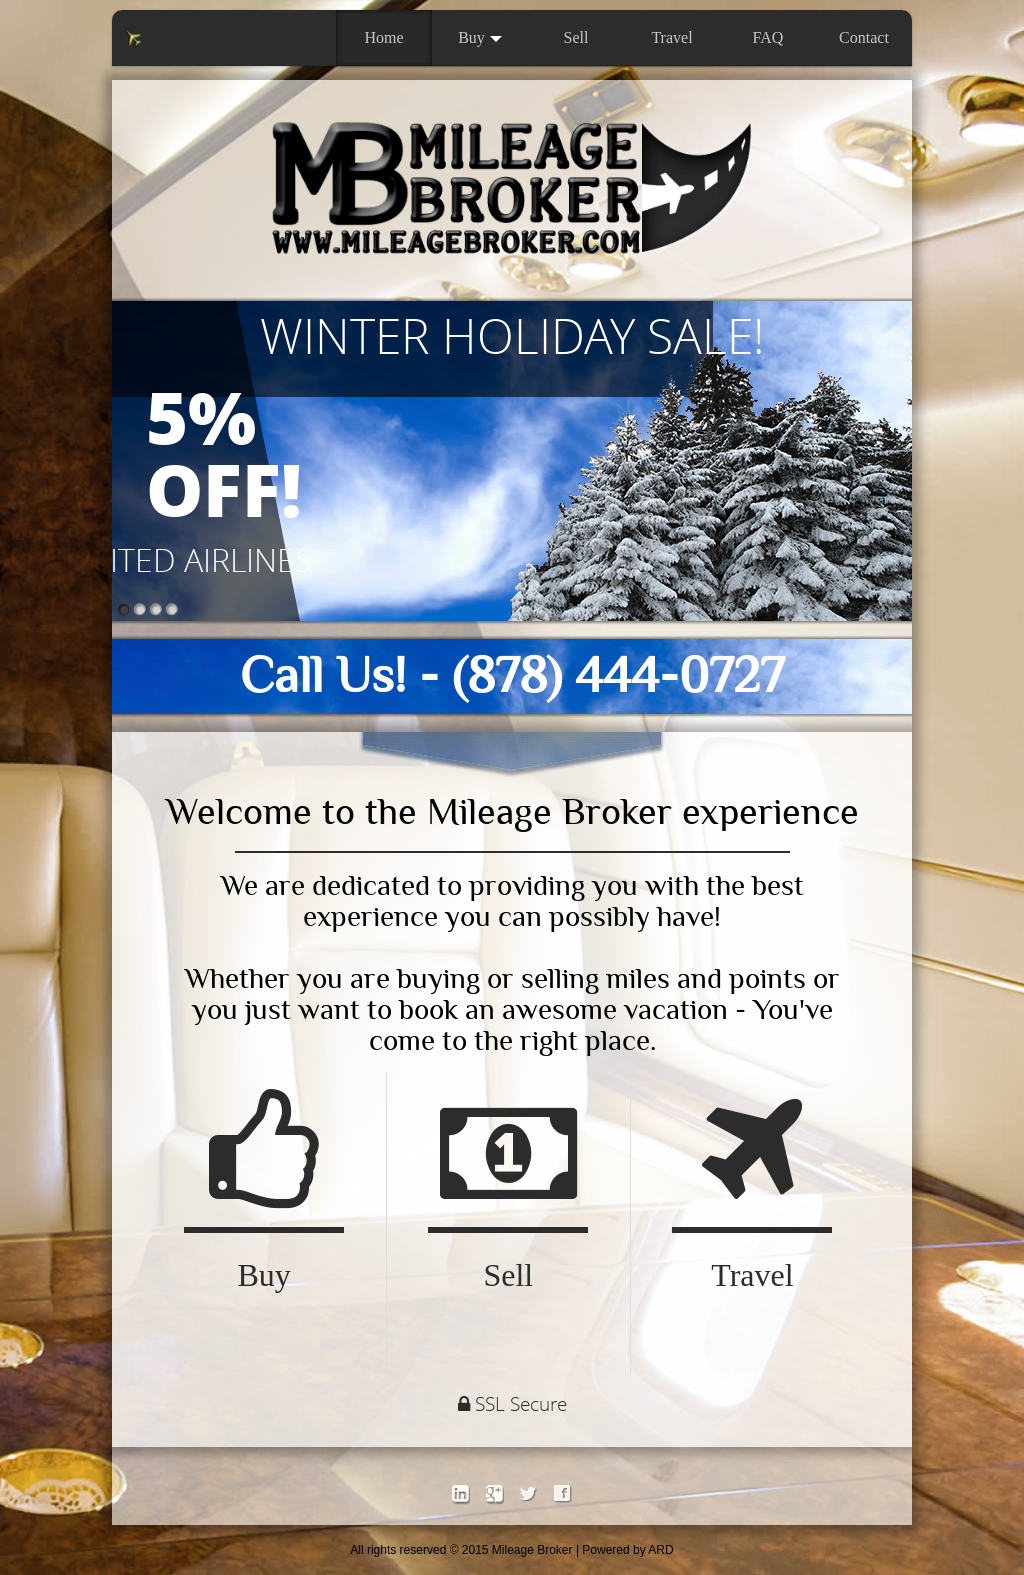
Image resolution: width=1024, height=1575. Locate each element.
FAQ (768, 37)
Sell (576, 37)
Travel (671, 37)
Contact (864, 37)
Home (383, 37)
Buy (480, 37)
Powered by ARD (627, 1550)
